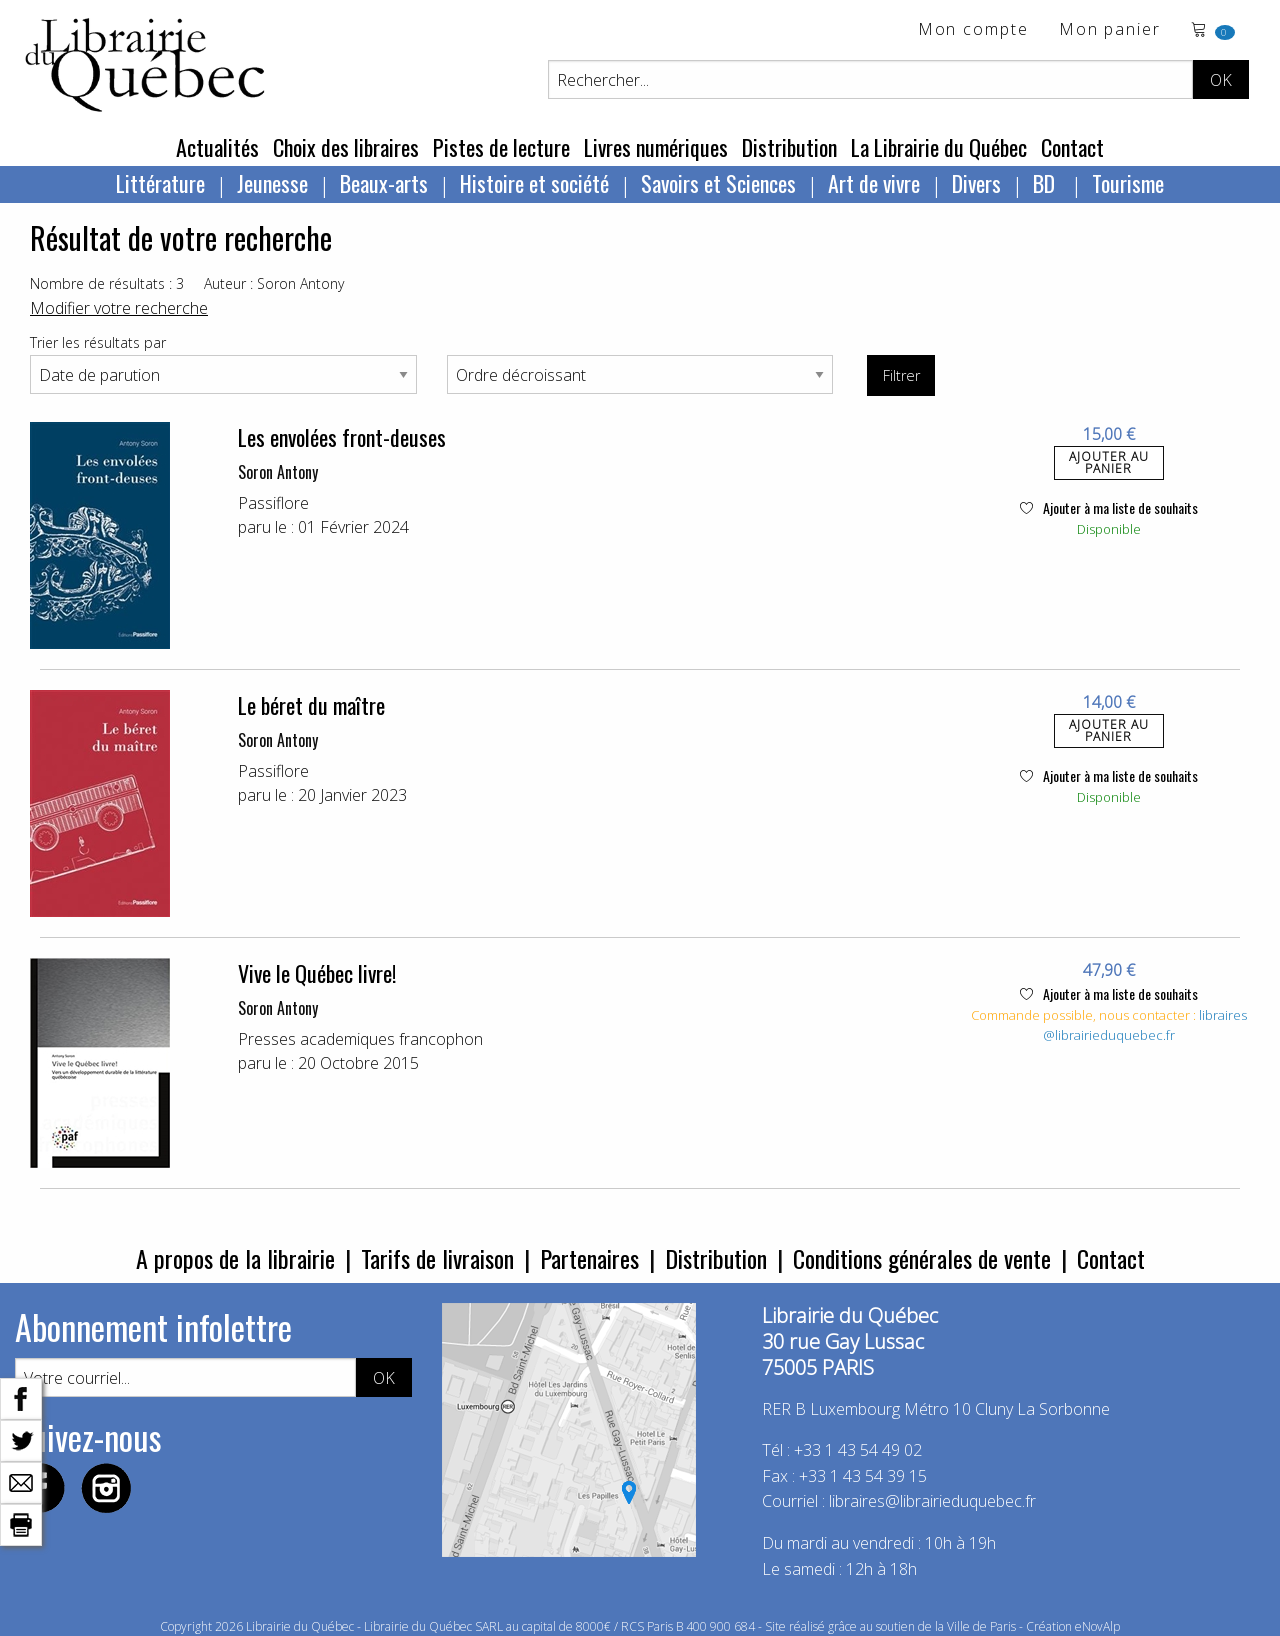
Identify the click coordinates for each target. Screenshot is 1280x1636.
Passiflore (273, 503)
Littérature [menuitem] (160, 183)
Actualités (217, 147)
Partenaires (589, 1258)
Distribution (789, 147)
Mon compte (973, 30)
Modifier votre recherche (119, 308)
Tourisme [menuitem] (1128, 183)
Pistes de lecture (501, 147)
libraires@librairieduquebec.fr (1145, 1025)
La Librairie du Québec (939, 147)
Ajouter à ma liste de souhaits (1109, 507)
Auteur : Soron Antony (274, 283)
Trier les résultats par (98, 342)
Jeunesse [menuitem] (272, 183)
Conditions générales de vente (922, 1258)
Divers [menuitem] (976, 183)
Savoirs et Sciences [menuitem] (718, 183)
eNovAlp (1097, 1626)
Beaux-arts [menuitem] (384, 183)
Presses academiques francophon (360, 1039)
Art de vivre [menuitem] (874, 183)
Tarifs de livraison (437, 1258)
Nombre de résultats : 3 (107, 283)
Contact (1072, 147)
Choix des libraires (346, 147)
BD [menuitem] (1046, 183)
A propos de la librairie (235, 1258)
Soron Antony (278, 472)
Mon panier (1110, 30)
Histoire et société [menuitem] (534, 183)
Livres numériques (656, 147)
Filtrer (901, 375)
